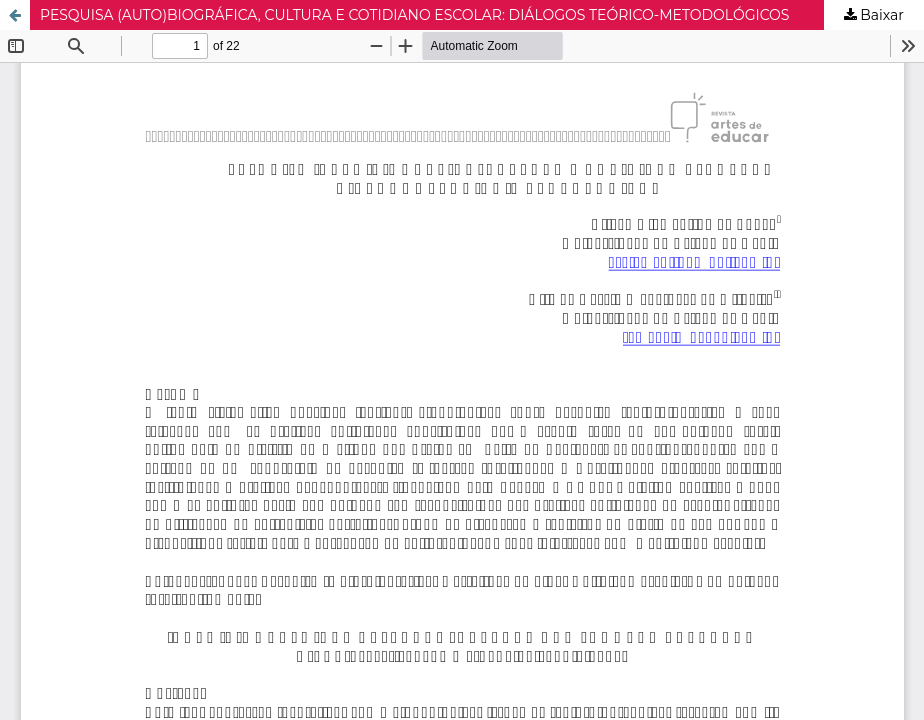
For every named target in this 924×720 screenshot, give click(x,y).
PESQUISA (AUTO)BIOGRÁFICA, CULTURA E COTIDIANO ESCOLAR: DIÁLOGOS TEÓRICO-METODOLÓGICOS (415, 15)
